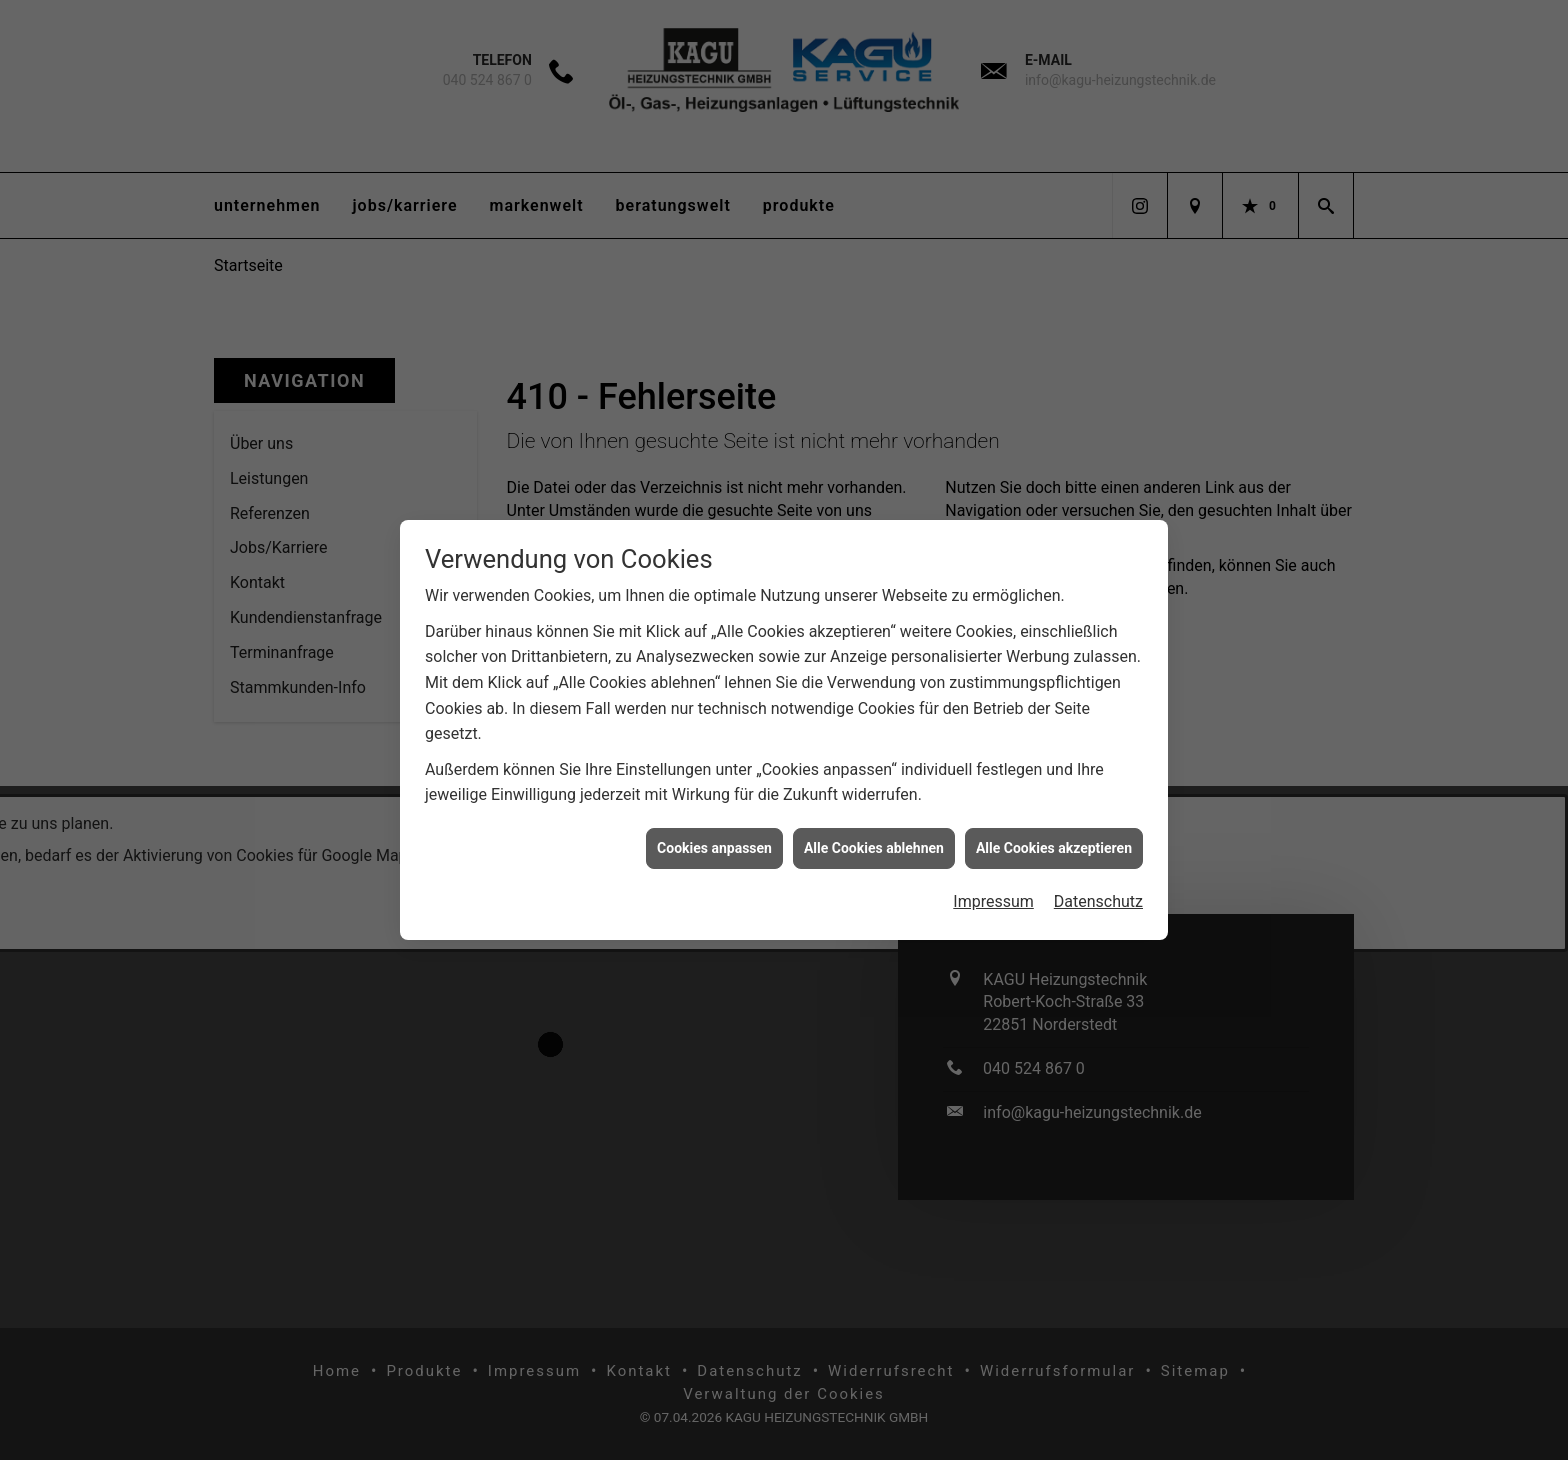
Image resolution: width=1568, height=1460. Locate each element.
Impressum (993, 887)
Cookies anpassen (714, 833)
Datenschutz (1098, 887)
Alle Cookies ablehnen (874, 833)
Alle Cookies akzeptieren (1054, 833)
